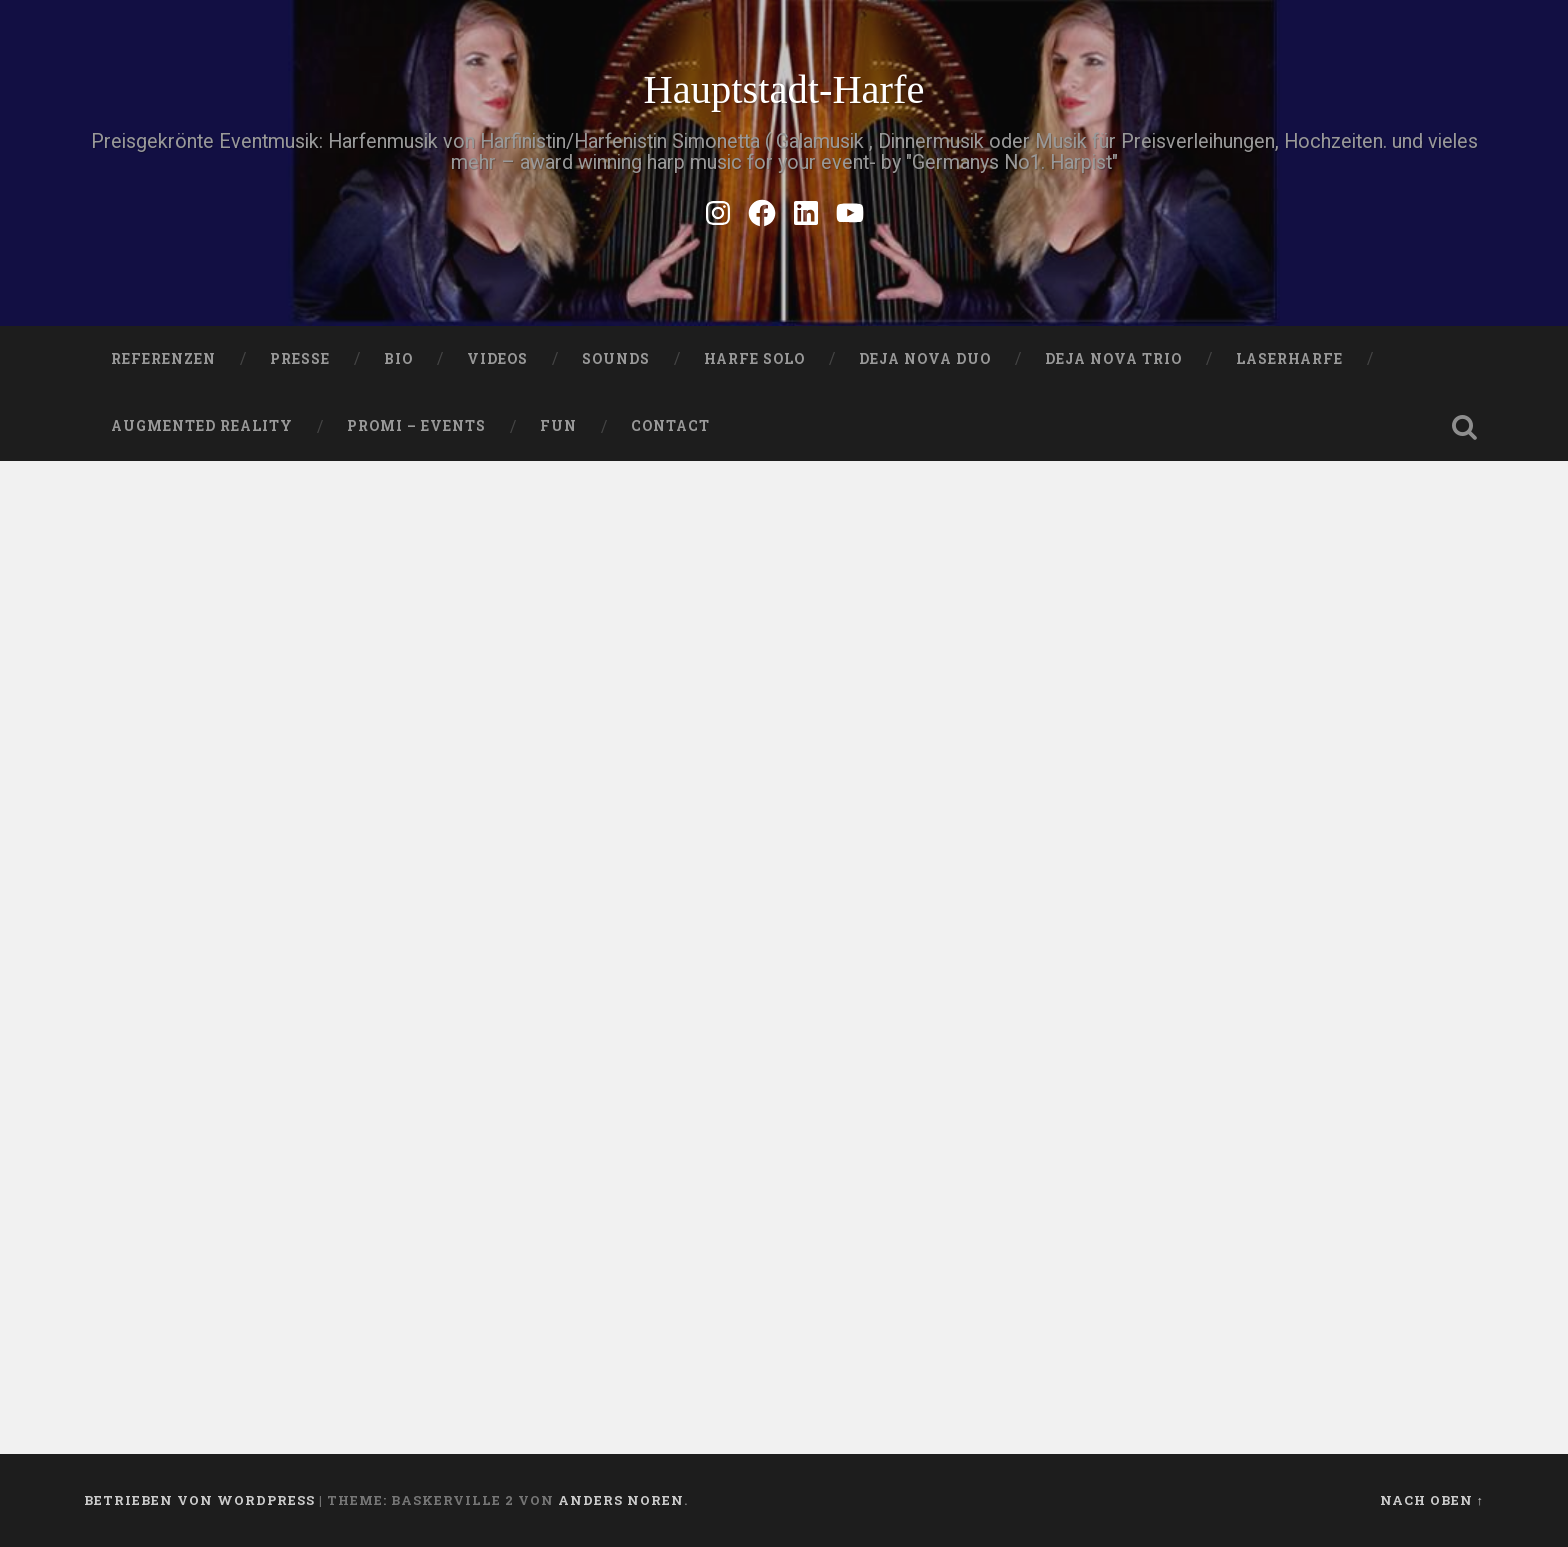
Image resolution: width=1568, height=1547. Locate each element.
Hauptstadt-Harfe (783, 89)
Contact (670, 426)
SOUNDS (616, 359)
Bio (398, 359)
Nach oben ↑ (1432, 1500)
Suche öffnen (1464, 427)
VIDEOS (497, 359)
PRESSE (300, 359)
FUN (558, 426)
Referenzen (163, 359)
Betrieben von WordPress (199, 1500)
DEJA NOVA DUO (925, 359)
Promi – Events (416, 426)
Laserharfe (1289, 359)
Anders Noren (621, 1500)
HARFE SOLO (754, 359)
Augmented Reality (202, 426)
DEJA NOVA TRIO (1113, 359)
